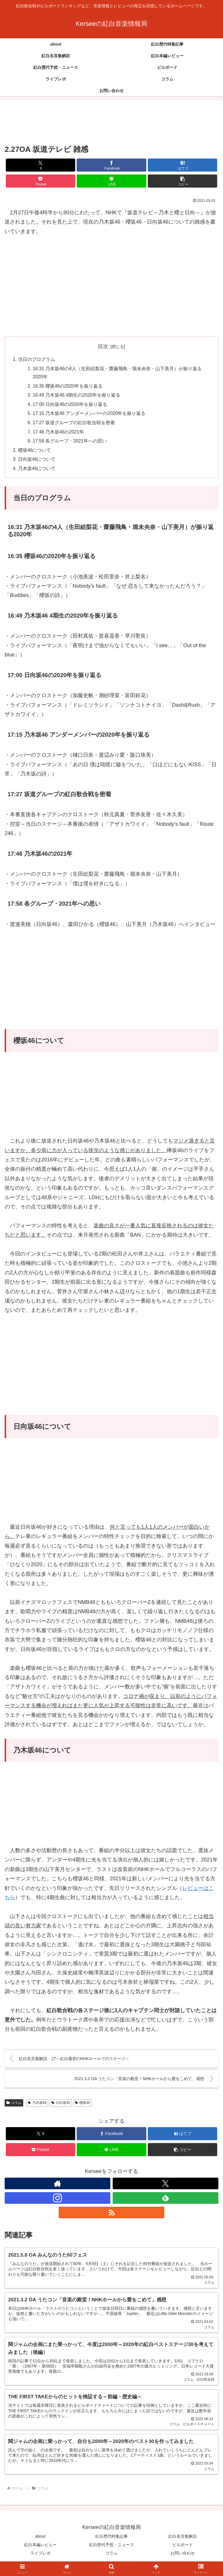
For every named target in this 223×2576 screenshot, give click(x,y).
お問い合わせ (182, 2557)
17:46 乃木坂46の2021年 (59, 433)
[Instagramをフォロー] (57, 2201)
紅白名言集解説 (182, 2540)
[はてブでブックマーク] (182, 165)
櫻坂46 (82, 2106)
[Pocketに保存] (40, 181)
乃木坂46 (37, 2106)
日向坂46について (37, 462)
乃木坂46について (37, 471)
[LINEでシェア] (111, 181)
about (40, 2540)
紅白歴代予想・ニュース (111, 2548)
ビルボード (182, 2548)
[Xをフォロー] (165, 2187)
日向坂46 (60, 2106)
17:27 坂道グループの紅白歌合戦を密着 (74, 424)
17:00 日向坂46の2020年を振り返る (70, 405)
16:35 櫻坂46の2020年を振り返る (68, 386)
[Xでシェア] (40, 165)
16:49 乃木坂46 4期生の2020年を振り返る (77, 396)
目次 (103, 346)
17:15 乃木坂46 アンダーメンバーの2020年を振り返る (90, 415)
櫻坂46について (34, 452)
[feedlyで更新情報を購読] (165, 2201)
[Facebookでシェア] (111, 165)
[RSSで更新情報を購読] (111, 2216)
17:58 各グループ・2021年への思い (70, 443)
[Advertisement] (111, 122)
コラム (13, 2106)
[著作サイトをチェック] (57, 2187)
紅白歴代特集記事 (111, 2540)
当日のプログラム (36, 359)
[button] (182, 181)
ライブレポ (40, 2557)
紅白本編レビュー (40, 2548)
